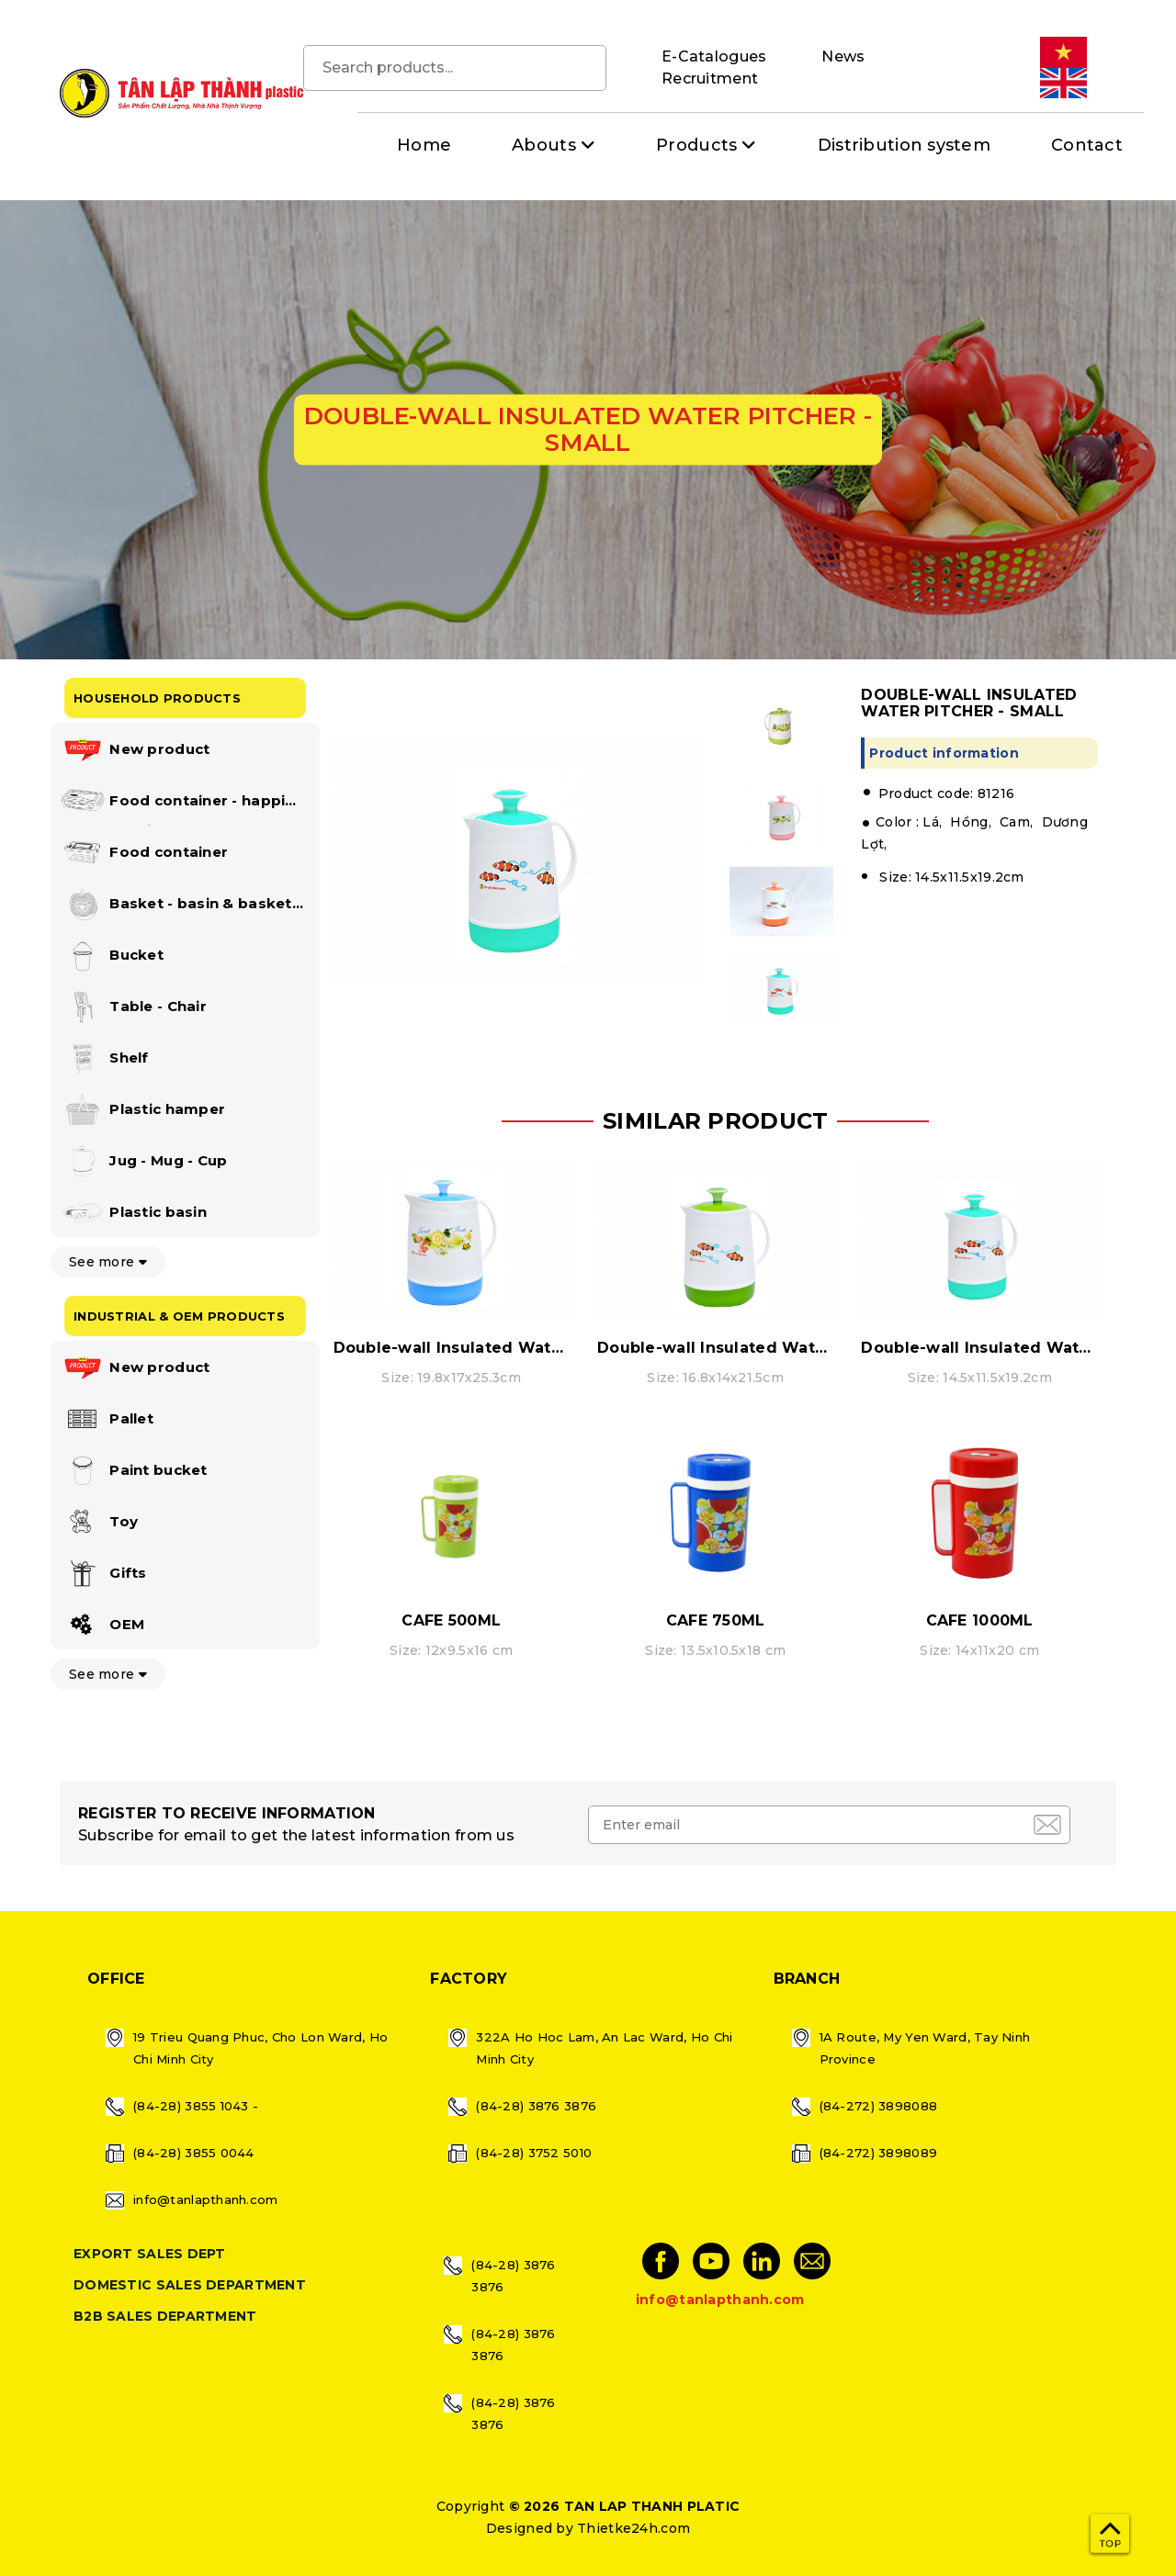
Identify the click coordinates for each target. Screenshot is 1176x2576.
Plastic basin (133, 1213)
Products (696, 145)
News (843, 56)
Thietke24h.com (633, 2528)
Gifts (103, 1574)
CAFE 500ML (451, 1620)
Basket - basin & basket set (176, 907)
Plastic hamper (142, 1110)
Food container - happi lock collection (172, 804)
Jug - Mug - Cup (143, 1161)
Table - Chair (133, 1007)
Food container (144, 853)
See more (108, 1262)
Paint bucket (134, 1471)
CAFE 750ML (715, 1620)
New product (134, 750)
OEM (102, 1625)
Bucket (112, 956)
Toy (99, 1522)
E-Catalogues (714, 56)
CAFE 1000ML (980, 1620)
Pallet (106, 1419)
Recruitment (710, 78)
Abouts (544, 145)
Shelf (104, 1059)
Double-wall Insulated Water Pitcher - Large (514, 1347)
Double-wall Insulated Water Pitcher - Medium (787, 1347)
